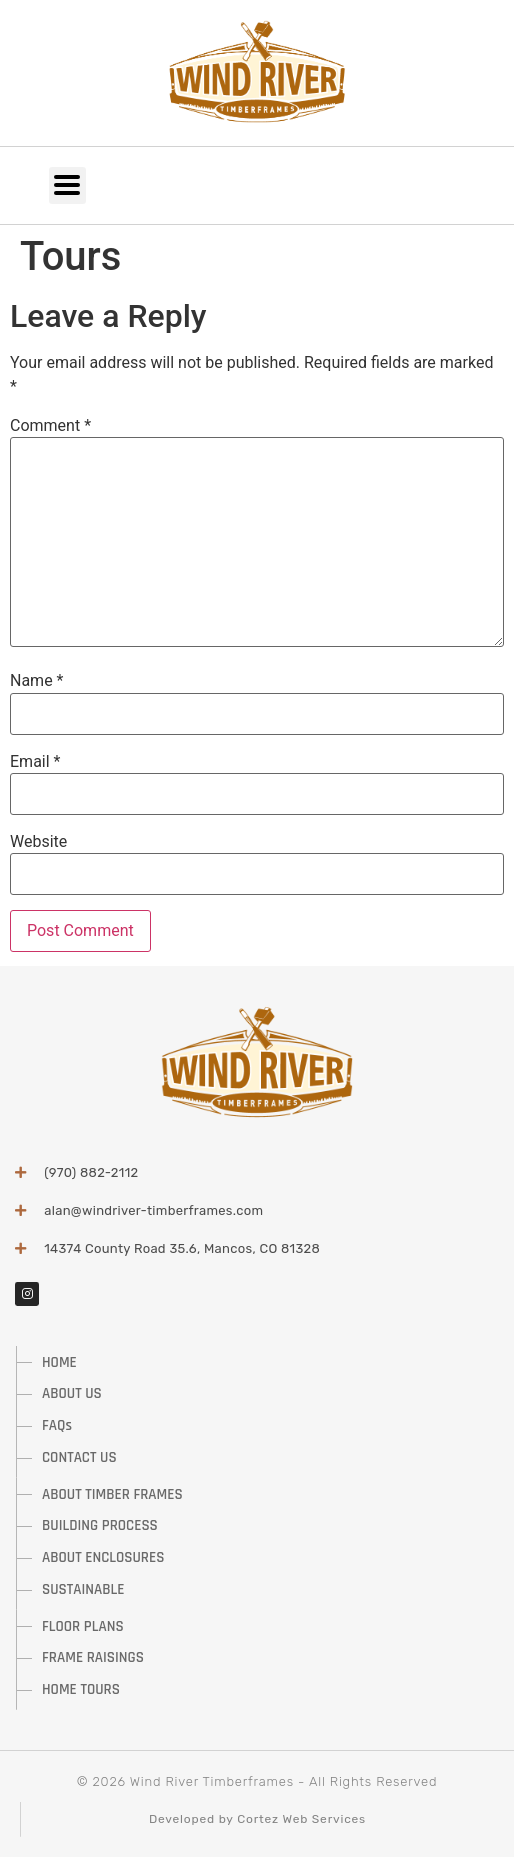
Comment (50, 426)
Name (37, 681)
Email (35, 762)
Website (38, 842)
